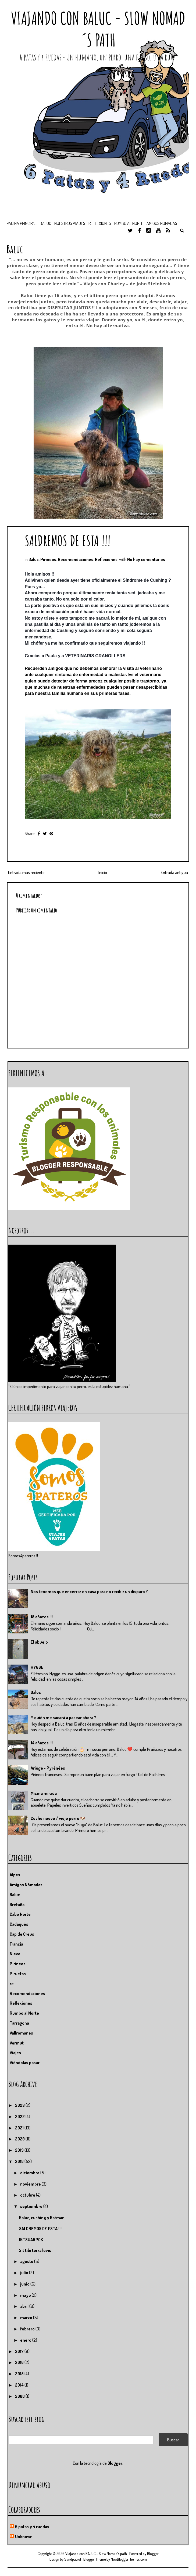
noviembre (31, 2184)
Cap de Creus (22, 1934)
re (12, 1983)
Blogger (115, 2463)
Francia (16, 1944)
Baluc (33, 559)
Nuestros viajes (69, 223)
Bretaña (17, 1904)
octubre (28, 2195)
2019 (19, 2150)
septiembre (31, 2206)
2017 (19, 2351)
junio (25, 2284)
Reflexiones (99, 223)
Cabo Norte (20, 1914)
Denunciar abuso (29, 2484)
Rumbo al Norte (128, 223)
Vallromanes (21, 2033)
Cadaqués (19, 1924)
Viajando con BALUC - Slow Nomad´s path (98, 29)
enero (26, 2340)
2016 (19, 2362)
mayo (26, 2295)
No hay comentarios (146, 559)
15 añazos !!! (42, 1616)
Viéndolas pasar (25, 2062)
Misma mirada (44, 1793)
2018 (19, 2161)
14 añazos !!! (42, 1742)
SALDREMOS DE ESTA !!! (68, 540)
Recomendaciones (75, 559)
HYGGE (37, 1667)
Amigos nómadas (162, 223)
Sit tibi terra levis (35, 2250)
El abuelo (39, 1642)
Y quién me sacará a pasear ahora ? (63, 1717)
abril (24, 2306)
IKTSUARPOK (31, 2239)
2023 (20, 2105)
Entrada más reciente (26, 872)
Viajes (15, 2052)
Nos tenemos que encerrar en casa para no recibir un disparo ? (89, 1591)
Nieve (15, 1953)
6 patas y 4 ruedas (32, 2526)
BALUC (45, 223)
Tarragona (19, 2023)
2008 (20, 2396)
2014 (19, 2385)
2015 (19, 2373)
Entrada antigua (174, 872)
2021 (19, 2128)
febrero (27, 2328)
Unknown (24, 2536)
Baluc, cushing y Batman (42, 2217)
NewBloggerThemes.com (129, 2559)
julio (24, 2272)
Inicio (102, 872)
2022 (20, 2116)
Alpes (15, 1874)
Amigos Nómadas (26, 1884)
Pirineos (48, 559)
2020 (20, 2139)
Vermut (17, 2043)
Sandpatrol (72, 2559)
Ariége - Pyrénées (48, 1768)
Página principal (22, 223)
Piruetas (18, 1973)
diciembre (30, 2172)
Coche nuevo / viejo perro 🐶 (58, 1818)
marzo (26, 2317)
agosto (27, 2261)
